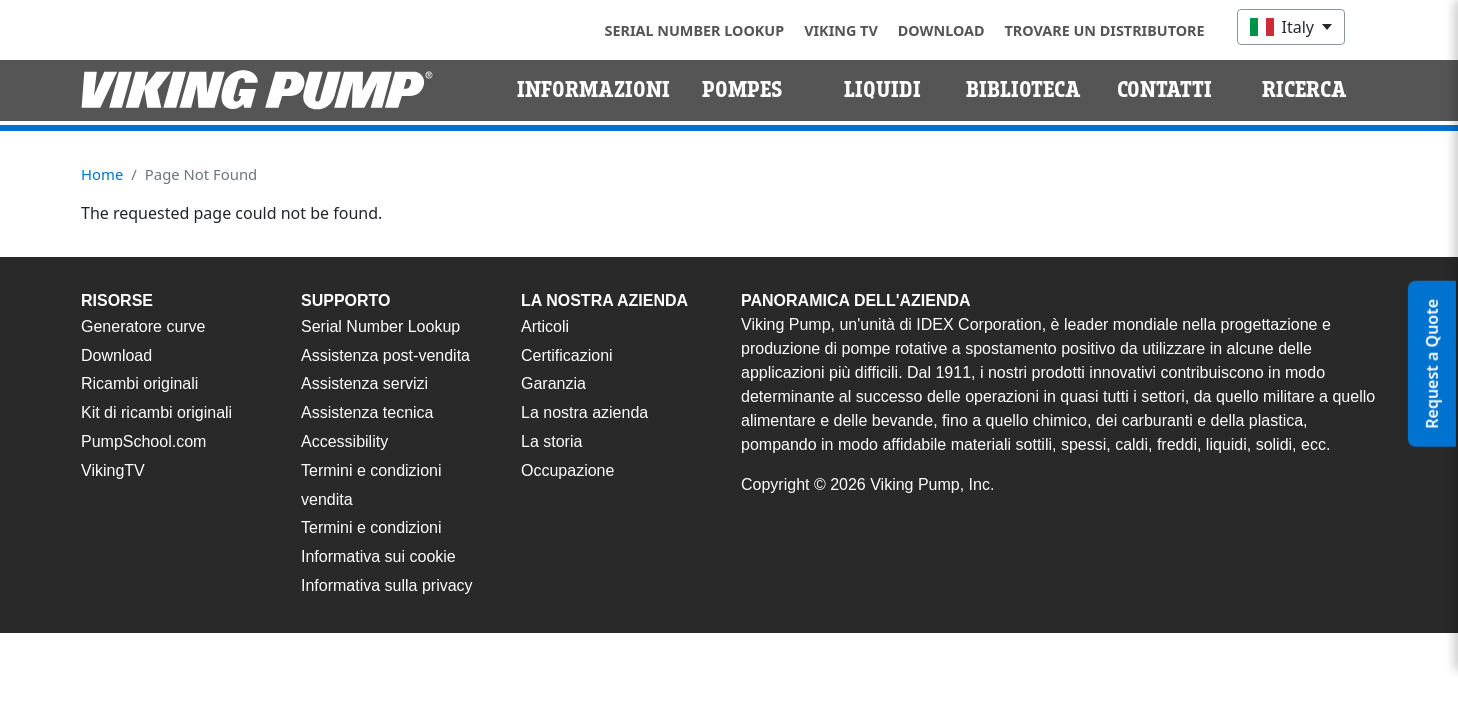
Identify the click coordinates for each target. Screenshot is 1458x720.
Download (941, 30)
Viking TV (841, 30)
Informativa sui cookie (378, 556)
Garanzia (553, 383)
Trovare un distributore (1105, 30)
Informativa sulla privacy (387, 585)
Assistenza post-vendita (385, 355)
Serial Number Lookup (695, 30)
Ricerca (1304, 90)
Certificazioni (567, 355)
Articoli (545, 326)
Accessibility (344, 441)
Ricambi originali (139, 383)
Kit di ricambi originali (156, 412)
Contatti (1164, 90)
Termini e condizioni (371, 527)
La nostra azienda (584, 412)
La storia (551, 441)
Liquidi (882, 90)
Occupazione (567, 470)
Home (102, 174)
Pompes (742, 90)
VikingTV (113, 470)
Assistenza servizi (364, 383)
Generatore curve (143, 326)
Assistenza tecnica (367, 412)
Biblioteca (1023, 90)
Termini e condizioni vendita (371, 485)
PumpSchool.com (143, 441)
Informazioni (593, 90)
